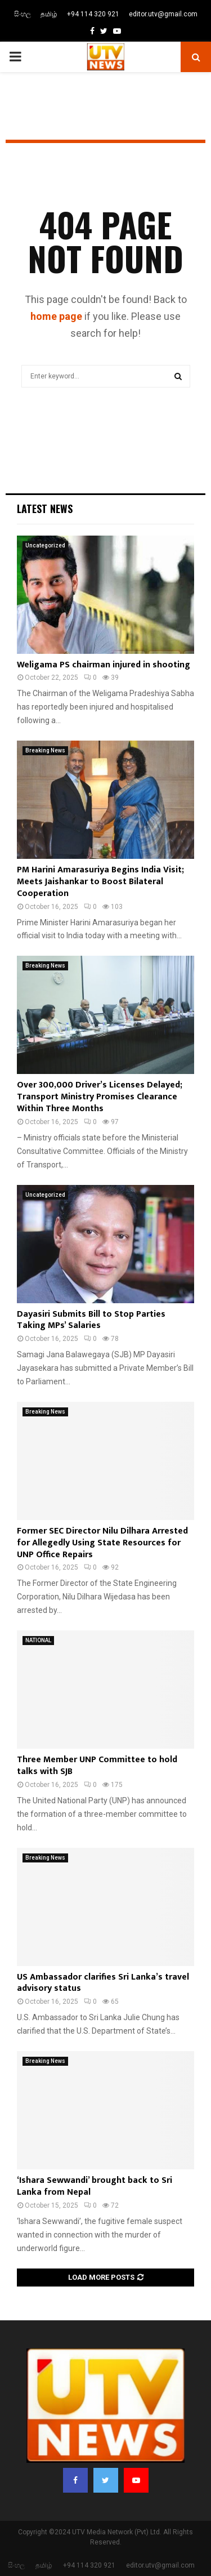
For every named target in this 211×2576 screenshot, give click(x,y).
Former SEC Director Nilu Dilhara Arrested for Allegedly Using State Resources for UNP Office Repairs (102, 1542)
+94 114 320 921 (93, 14)
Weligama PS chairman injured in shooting (103, 664)
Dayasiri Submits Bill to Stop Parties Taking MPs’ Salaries (91, 1320)
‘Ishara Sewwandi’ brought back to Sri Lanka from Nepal (94, 2186)
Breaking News (45, 750)
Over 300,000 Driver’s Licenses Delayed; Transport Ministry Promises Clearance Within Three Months (99, 1096)
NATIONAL (38, 1640)
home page (56, 316)
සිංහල (22, 14)
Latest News (45, 508)
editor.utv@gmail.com (163, 14)
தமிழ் (49, 14)
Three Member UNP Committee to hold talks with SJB (97, 1765)
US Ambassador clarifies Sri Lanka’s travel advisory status (103, 1982)
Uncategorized (45, 545)
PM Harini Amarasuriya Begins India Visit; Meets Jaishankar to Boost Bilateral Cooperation (100, 881)
